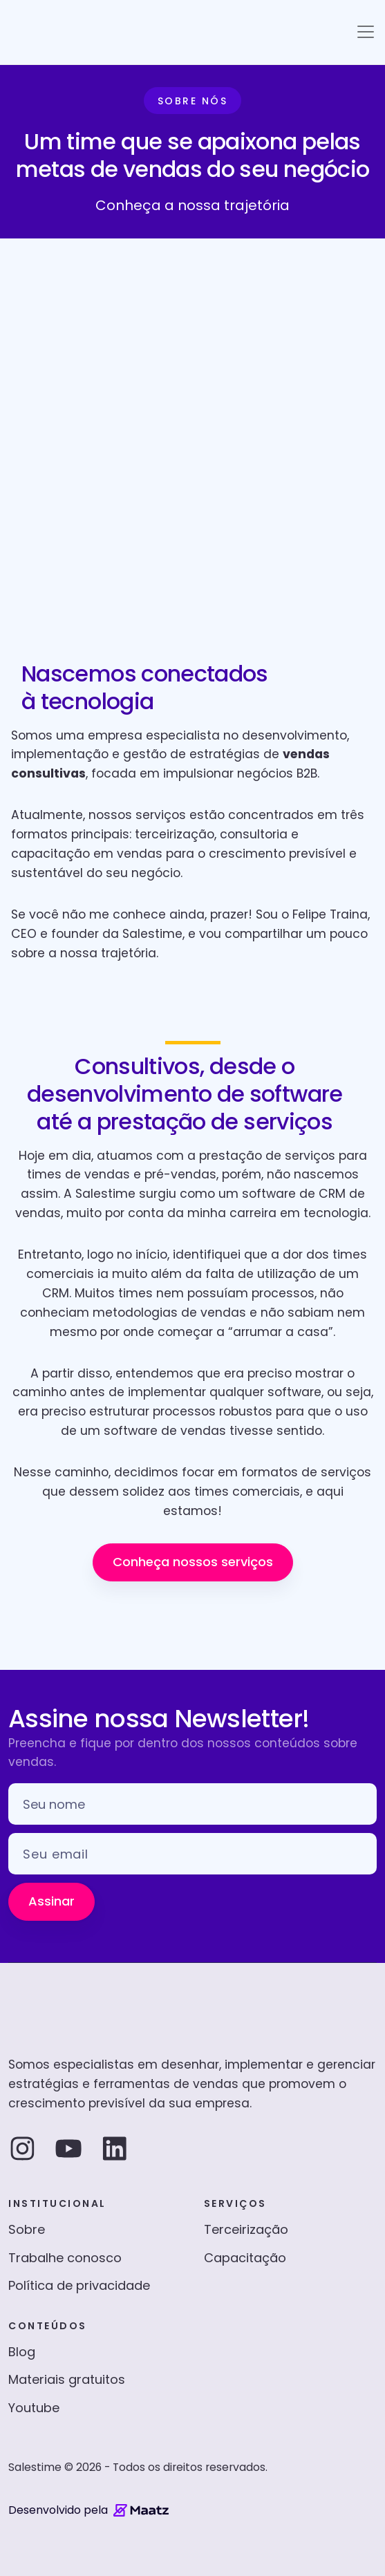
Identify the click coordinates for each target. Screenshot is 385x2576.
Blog (21, 2351)
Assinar (51, 1901)
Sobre (26, 2229)
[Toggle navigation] (366, 32)
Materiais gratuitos (66, 2379)
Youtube (33, 2407)
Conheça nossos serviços (193, 1561)
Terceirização (246, 2229)
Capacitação (245, 2257)
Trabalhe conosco (65, 2257)
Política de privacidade (79, 2285)
